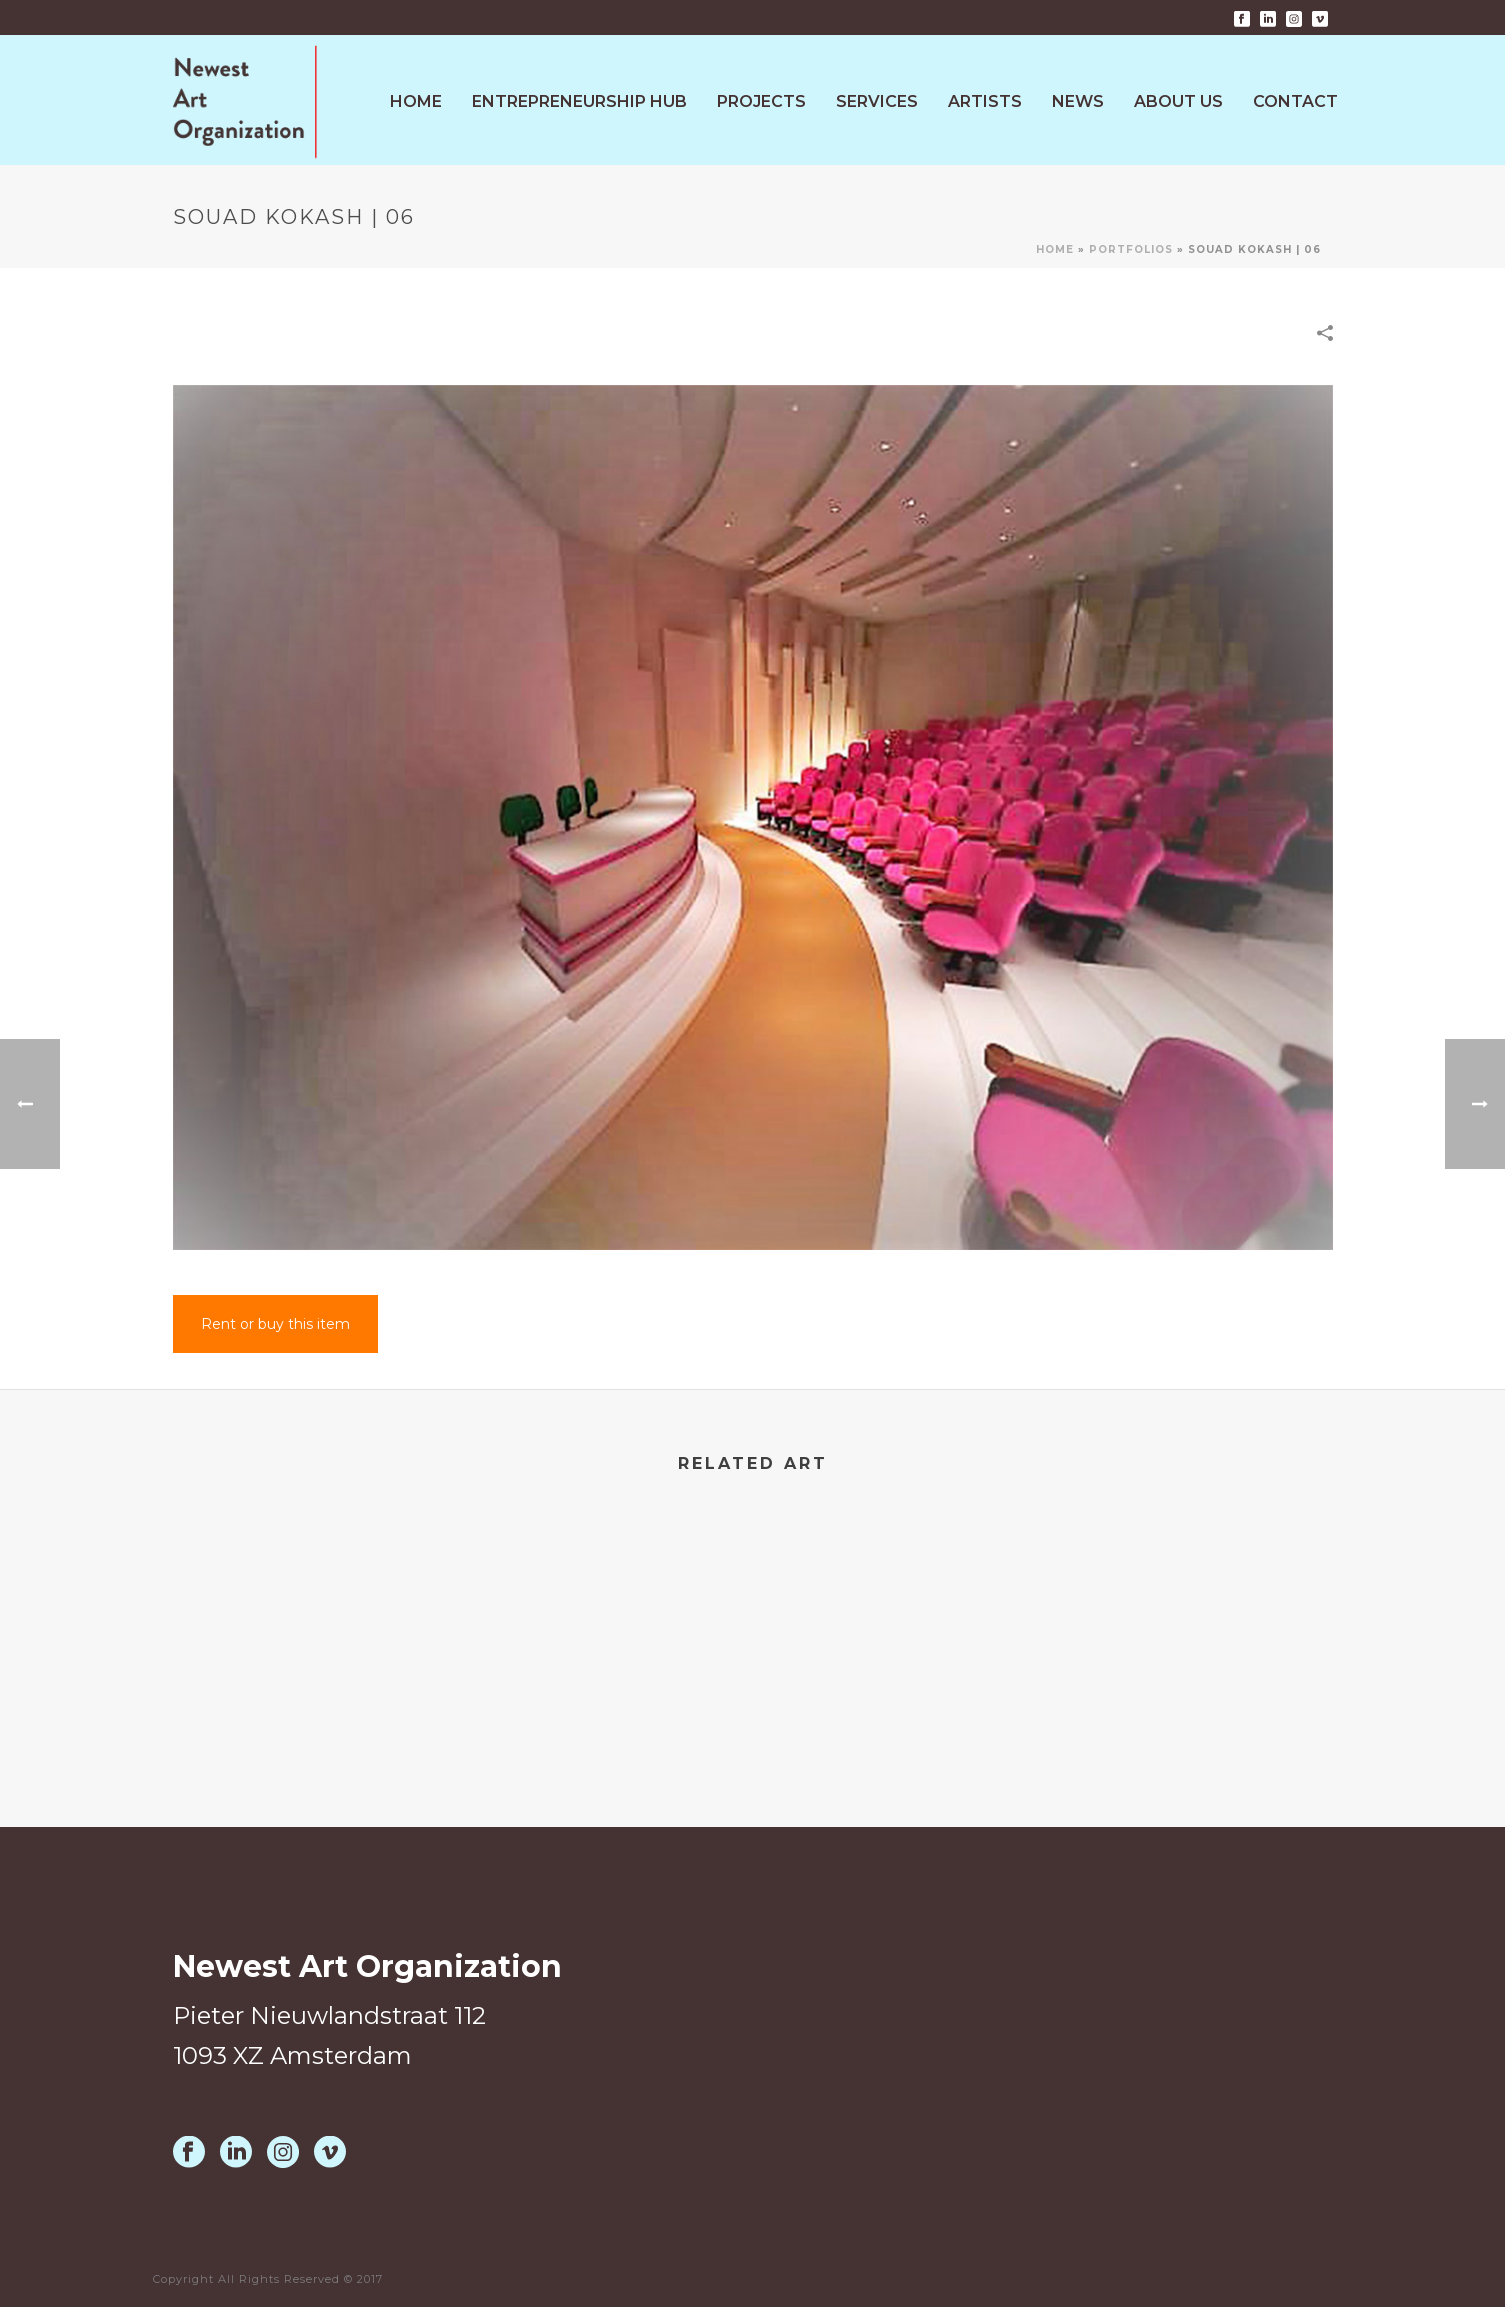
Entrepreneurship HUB (579, 101)
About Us (1178, 101)
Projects (761, 101)
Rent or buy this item (275, 1324)
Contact (1295, 101)
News (1078, 101)
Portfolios (1131, 249)
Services (877, 101)
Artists (985, 101)
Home (416, 101)
